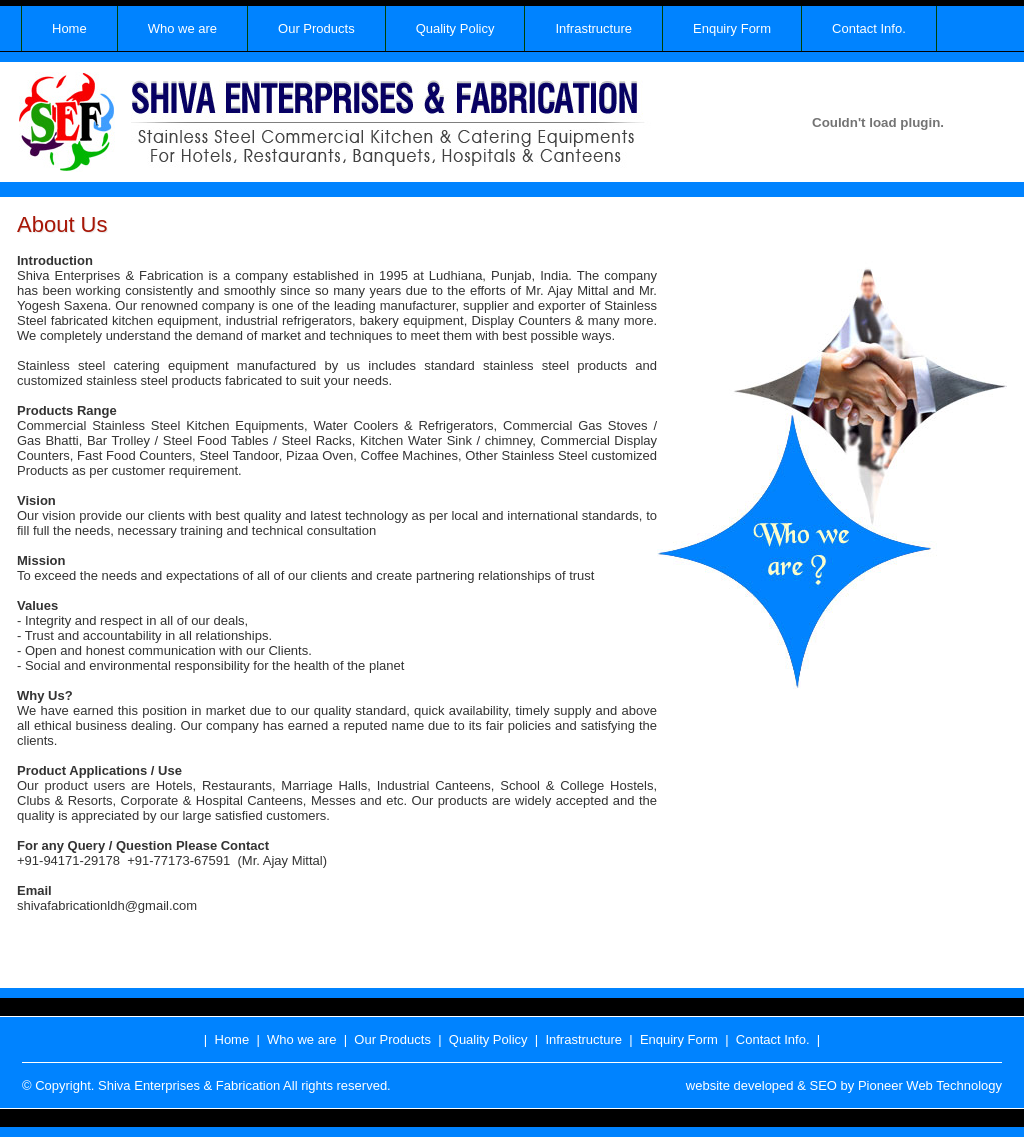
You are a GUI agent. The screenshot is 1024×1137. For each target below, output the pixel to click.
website (708, 1085)
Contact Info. (869, 28)
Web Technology (954, 1085)
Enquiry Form (732, 28)
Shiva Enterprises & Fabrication (189, 1085)
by (848, 1085)
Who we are (182, 28)
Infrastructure (593, 28)
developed (764, 1085)
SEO (822, 1085)
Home (69, 28)
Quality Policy (455, 28)
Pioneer (880, 1085)
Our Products (316, 28)
